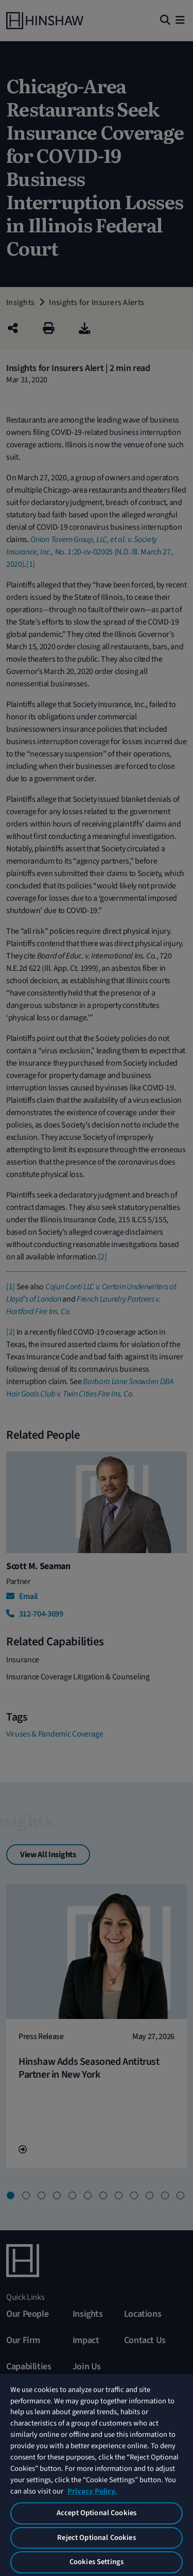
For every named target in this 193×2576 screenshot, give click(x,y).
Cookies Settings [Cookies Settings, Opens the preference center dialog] (96, 2561)
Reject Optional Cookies (96, 2537)
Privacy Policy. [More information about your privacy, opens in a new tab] (92, 2491)
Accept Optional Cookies (96, 2512)
